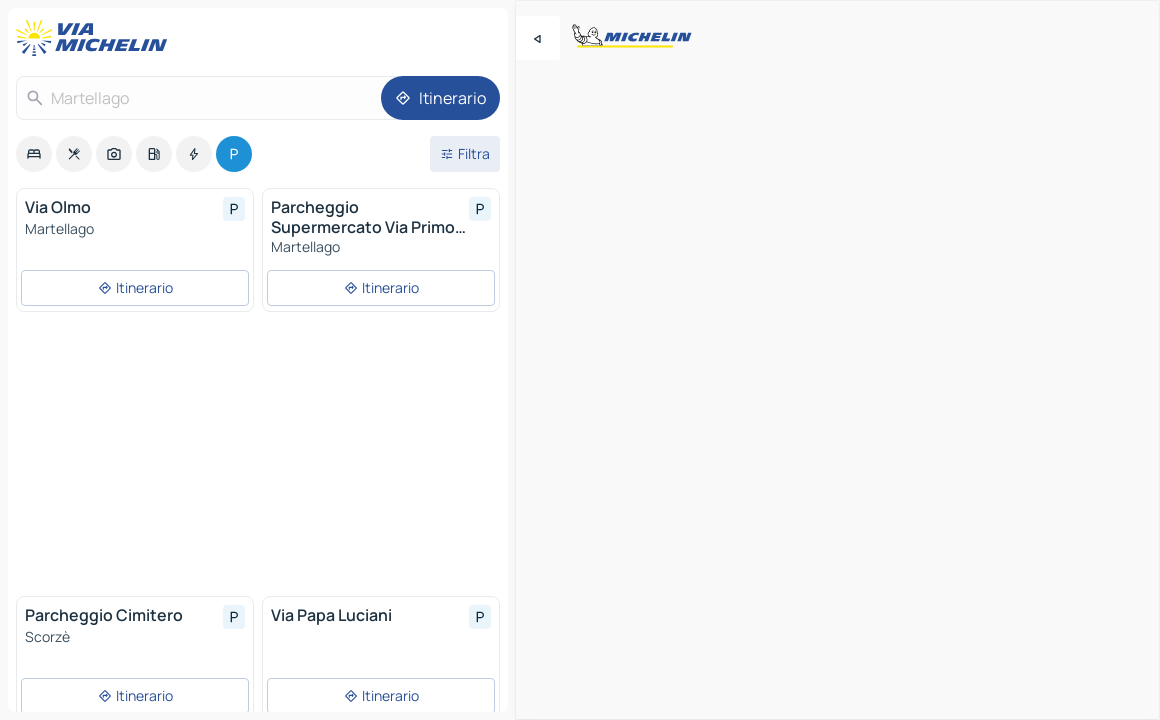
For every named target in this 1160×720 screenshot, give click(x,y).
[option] (34, 154)
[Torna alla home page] (96, 38)
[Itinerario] (440, 98)
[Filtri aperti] (465, 154)
